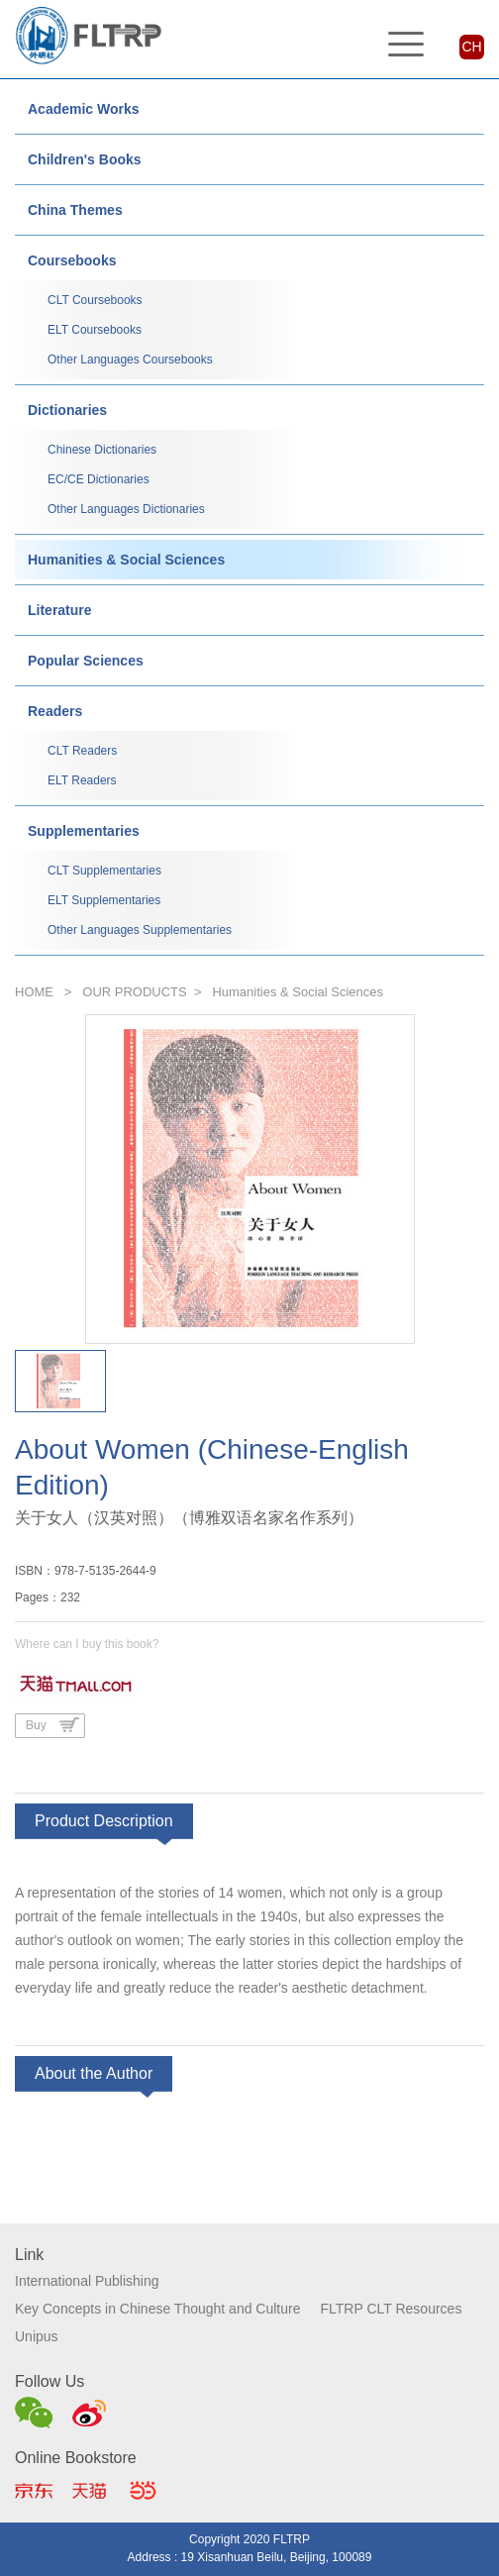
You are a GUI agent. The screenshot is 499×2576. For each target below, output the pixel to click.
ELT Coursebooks (95, 330)
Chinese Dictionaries (102, 450)
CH (471, 46)
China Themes (75, 210)
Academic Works (84, 109)
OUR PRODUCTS (134, 991)
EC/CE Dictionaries (99, 479)
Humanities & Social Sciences (126, 559)
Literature (60, 610)
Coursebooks (72, 260)
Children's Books (85, 159)
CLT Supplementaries (104, 870)
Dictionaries (67, 410)
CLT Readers (82, 751)
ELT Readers (82, 780)
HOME (34, 991)
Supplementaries (84, 831)
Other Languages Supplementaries (140, 930)
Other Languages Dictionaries (126, 509)
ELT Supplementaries (104, 900)
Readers (55, 711)
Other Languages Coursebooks (130, 359)
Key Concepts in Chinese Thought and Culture (157, 2309)
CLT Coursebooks (95, 300)
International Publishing (87, 2281)
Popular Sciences (86, 661)
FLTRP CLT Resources (390, 2309)
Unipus (36, 2336)
